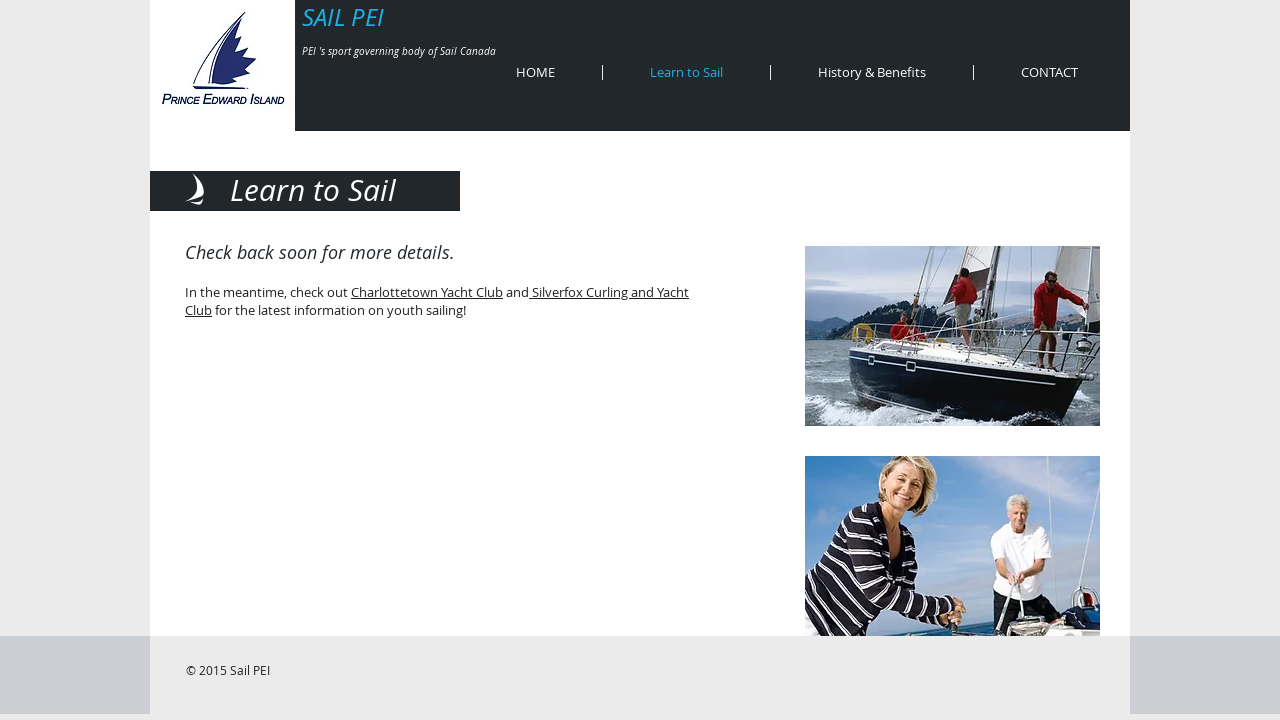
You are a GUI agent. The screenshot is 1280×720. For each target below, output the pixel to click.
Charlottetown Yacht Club (427, 292)
